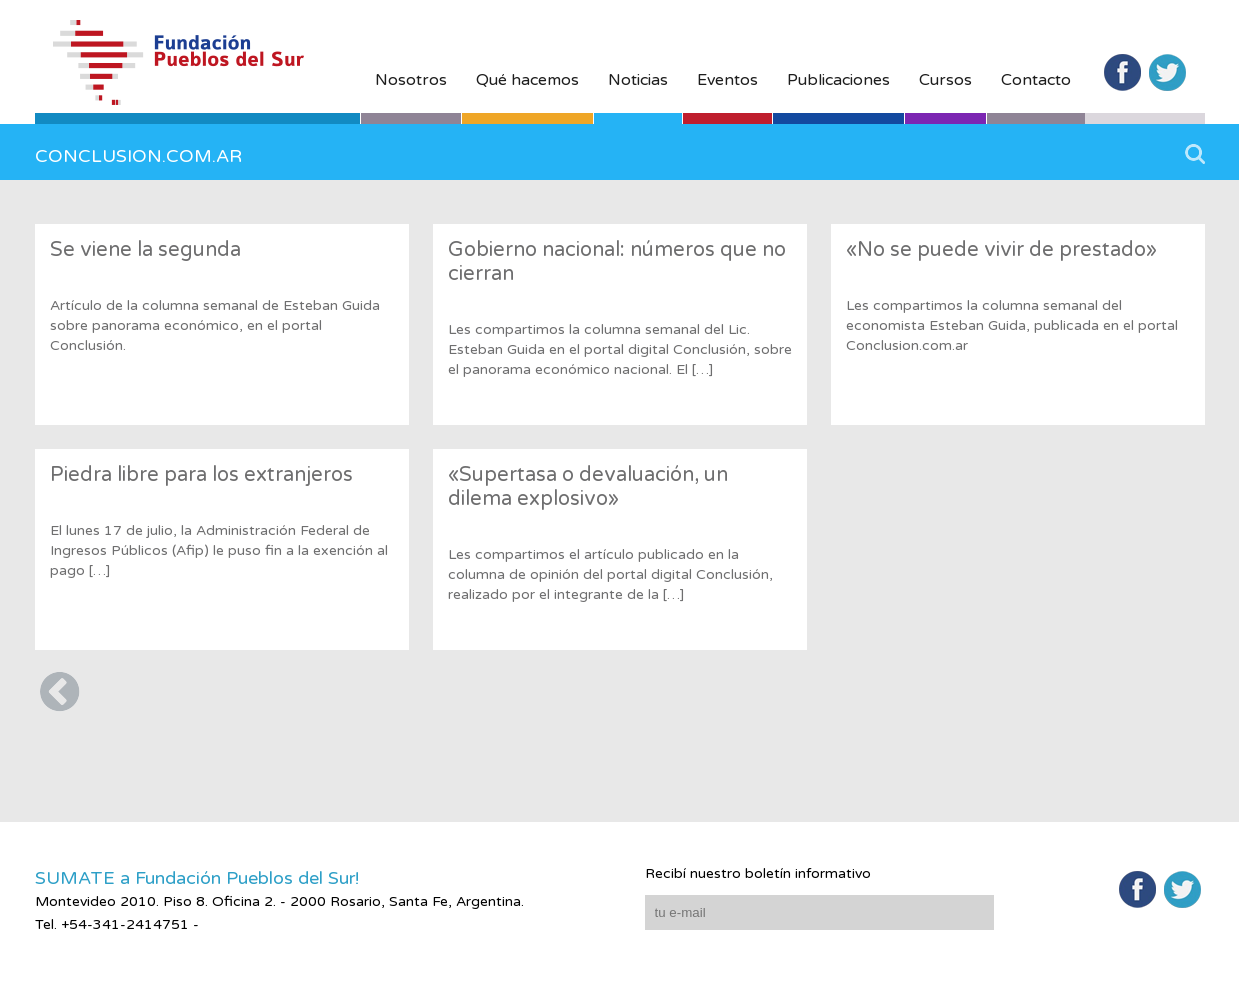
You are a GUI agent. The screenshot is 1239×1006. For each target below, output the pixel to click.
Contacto (1036, 80)
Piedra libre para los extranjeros (201, 475)
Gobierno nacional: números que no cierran (617, 262)
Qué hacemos (527, 80)
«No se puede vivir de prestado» (1001, 250)
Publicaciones (838, 80)
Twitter (1167, 72)
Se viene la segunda (145, 250)
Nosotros (411, 80)
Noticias (638, 80)
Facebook (1122, 72)
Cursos (945, 80)
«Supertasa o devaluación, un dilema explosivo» (588, 487)
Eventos (727, 80)
